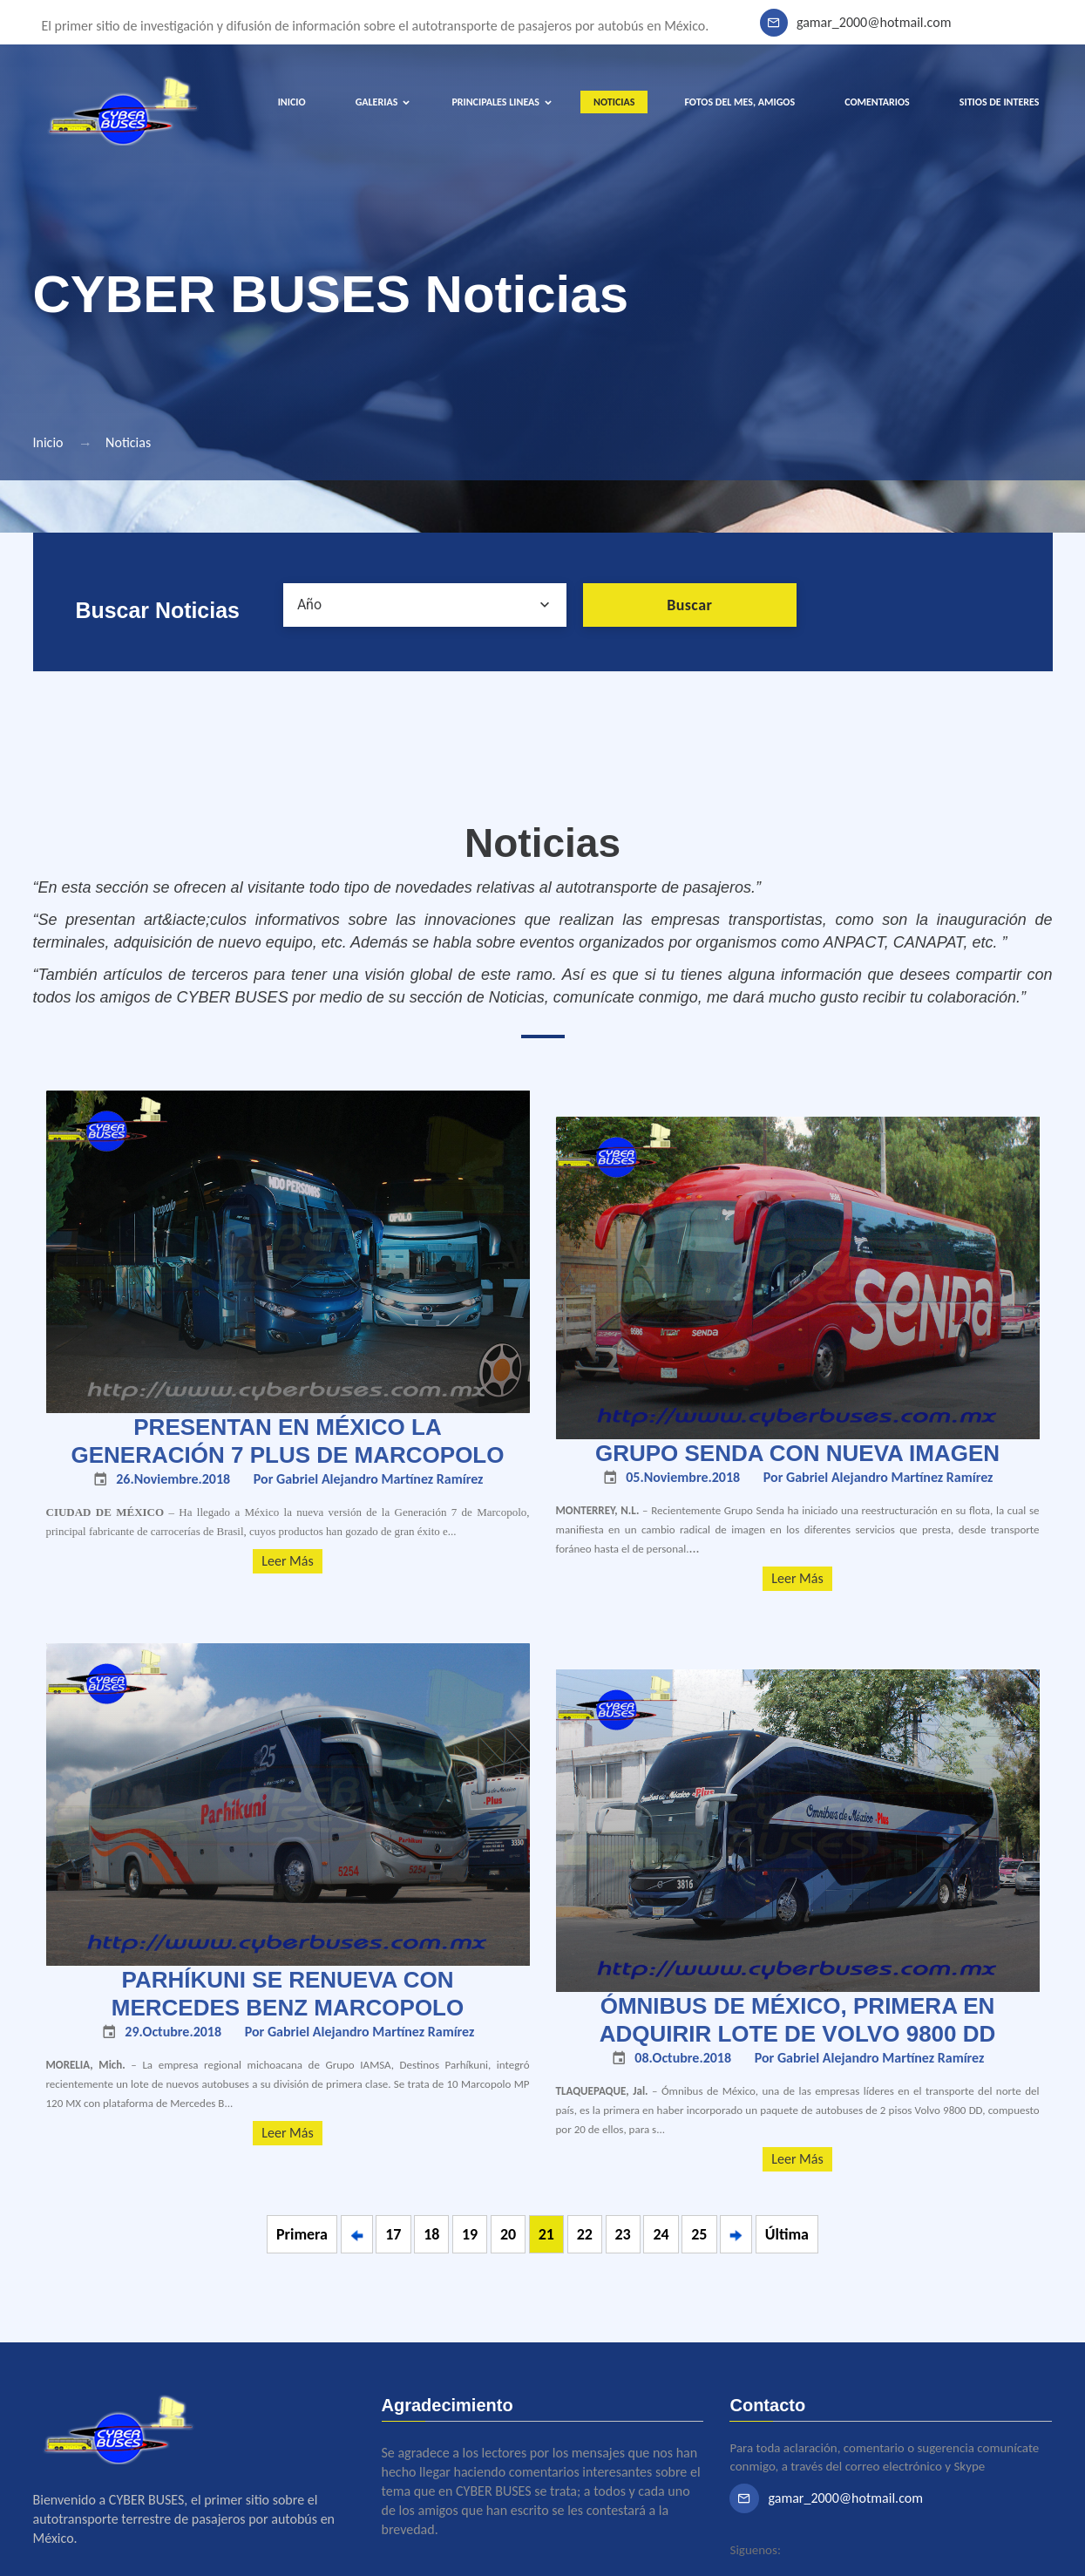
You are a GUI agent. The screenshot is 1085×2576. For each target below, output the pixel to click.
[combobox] (424, 605)
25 (699, 2234)
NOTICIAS (613, 102)
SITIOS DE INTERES (1000, 102)
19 (470, 2234)
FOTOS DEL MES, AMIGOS (739, 102)
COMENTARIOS (877, 102)
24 (660, 2234)
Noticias (128, 442)
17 (393, 2234)
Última (787, 2234)
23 (623, 2234)
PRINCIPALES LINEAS (495, 102)
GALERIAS (377, 102)
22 (585, 2234)
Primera (302, 2234)
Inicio (48, 442)
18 (431, 2234)
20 (508, 2234)
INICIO (292, 102)
